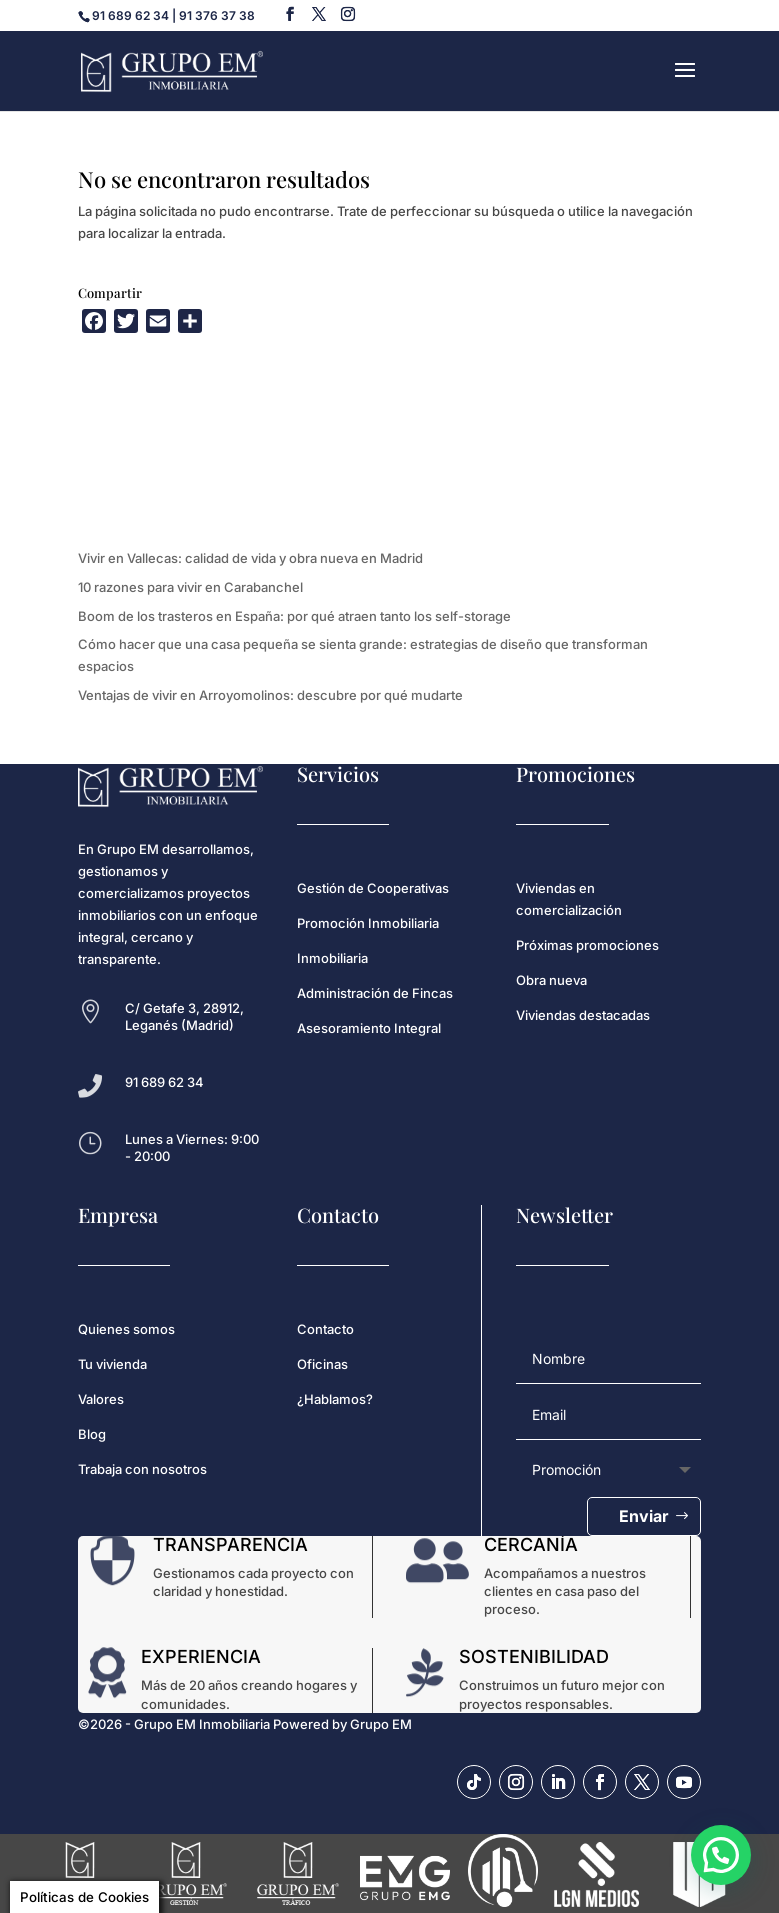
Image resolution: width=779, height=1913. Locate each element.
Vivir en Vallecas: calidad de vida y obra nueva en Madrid (250, 558)
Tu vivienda (112, 1364)
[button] (720, 1853)
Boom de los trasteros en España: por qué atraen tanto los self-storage (294, 616)
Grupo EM (381, 1724)
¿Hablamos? (335, 1399)
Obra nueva (551, 980)
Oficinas (322, 1364)
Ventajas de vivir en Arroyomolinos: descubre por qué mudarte (270, 695)
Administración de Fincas (375, 993)
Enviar (644, 1516)
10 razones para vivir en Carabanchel (190, 587)
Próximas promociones (587, 945)
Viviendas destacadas (583, 1015)
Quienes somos (126, 1329)
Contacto (325, 1329)
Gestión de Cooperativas (373, 888)
